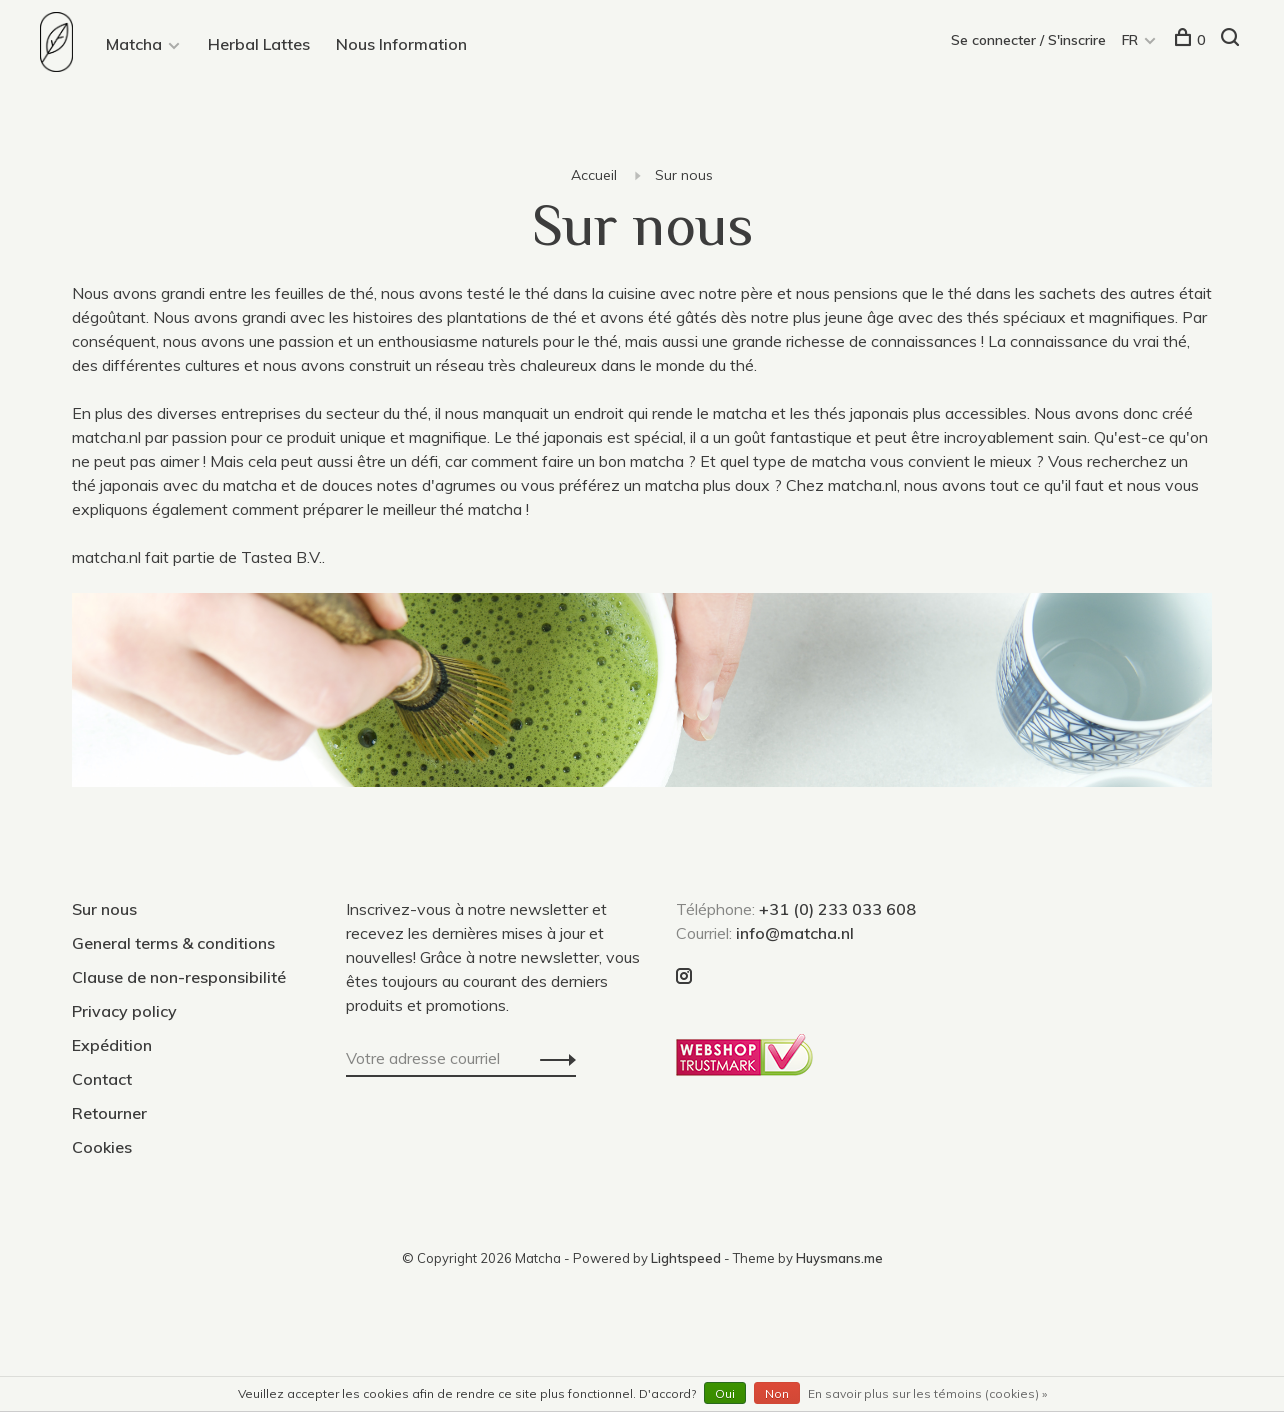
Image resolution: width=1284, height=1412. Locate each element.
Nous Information (401, 44)
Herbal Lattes (259, 44)
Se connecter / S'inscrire (1028, 40)
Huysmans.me (839, 1258)
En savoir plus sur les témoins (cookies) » (927, 1393)
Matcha (134, 44)
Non (777, 1393)
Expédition (112, 1045)
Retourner (109, 1113)
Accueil (594, 175)
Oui (725, 1393)
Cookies (102, 1147)
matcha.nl (106, 437)
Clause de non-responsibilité (179, 977)
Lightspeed (686, 1258)
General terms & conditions (173, 943)
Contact (102, 1079)
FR (1130, 40)
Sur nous (684, 175)
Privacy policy (124, 1011)
